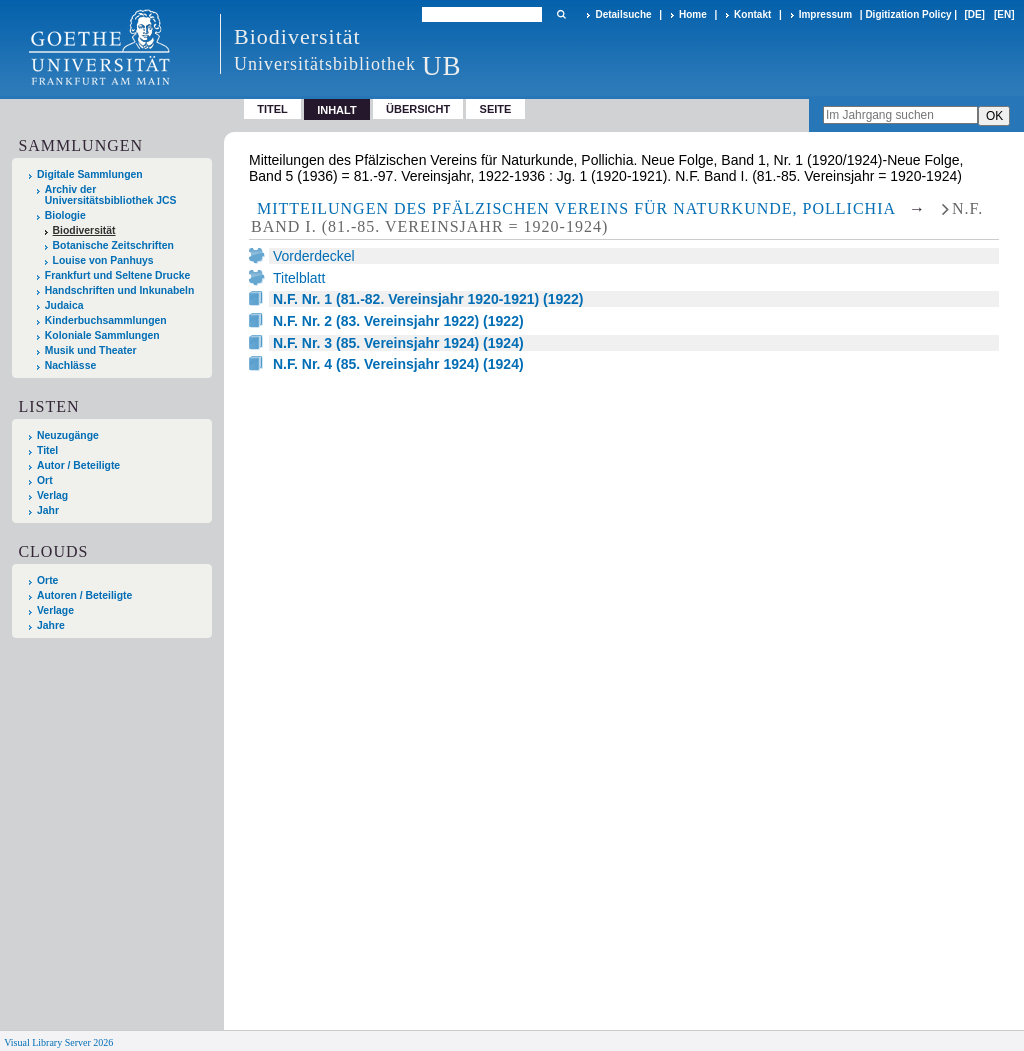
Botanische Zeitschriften (113, 245)
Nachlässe (70, 365)
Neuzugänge (68, 435)
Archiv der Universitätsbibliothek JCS (111, 195)
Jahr (48, 510)
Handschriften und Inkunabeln (120, 290)
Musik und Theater (91, 350)
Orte (47, 580)
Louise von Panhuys (103, 260)
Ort (45, 480)
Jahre (51, 625)
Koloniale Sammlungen (102, 335)
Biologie (65, 215)
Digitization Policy (908, 14)
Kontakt (752, 14)
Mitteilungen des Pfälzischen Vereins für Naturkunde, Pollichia (576, 208)
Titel (272, 109)
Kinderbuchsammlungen (106, 320)
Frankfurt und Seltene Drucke (118, 275)
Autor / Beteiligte (78, 465)
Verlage (55, 610)
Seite (496, 109)
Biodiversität (84, 230)
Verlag (52, 495)
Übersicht (418, 109)
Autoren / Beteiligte (84, 595)
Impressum (825, 14)
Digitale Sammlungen (90, 174)
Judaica (64, 305)
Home (693, 14)
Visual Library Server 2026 (58, 1042)
